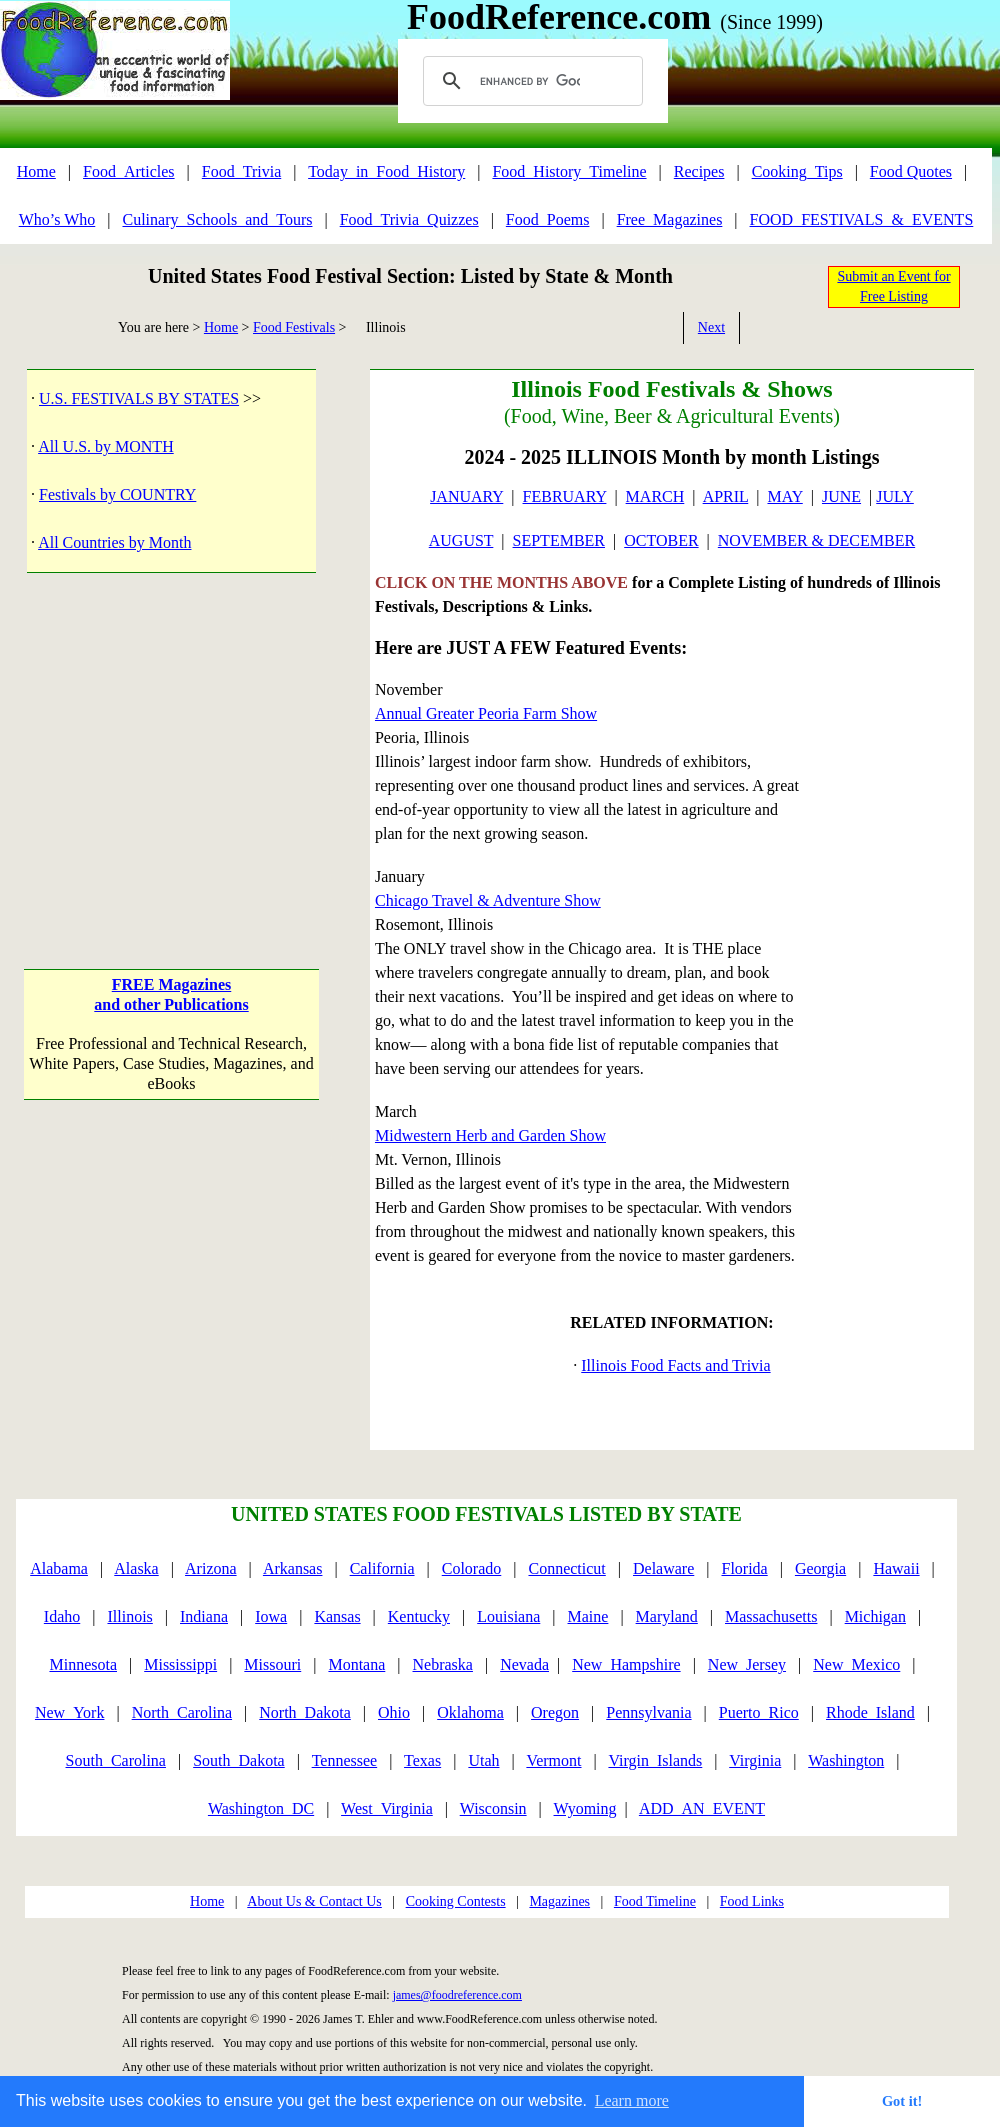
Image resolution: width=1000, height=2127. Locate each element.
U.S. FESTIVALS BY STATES (139, 398)
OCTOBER (661, 540)
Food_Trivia (241, 171)
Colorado (472, 1568)
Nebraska (443, 1664)
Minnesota (83, 1664)
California (382, 1568)
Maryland (667, 1616)
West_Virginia (387, 1808)
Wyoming (585, 1808)
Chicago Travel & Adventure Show (488, 900)
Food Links (752, 1901)
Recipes (699, 171)
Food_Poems (548, 219)
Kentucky (419, 1616)
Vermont (553, 1760)
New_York (70, 1712)
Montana (356, 1664)
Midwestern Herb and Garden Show (490, 1135)
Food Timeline (655, 1901)
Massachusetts (771, 1616)
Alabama (59, 1568)
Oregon (555, 1712)
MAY (784, 496)
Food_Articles (129, 171)
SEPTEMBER (559, 540)
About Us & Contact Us (314, 1901)
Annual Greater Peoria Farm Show (486, 713)
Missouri (272, 1664)
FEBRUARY (565, 496)
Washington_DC (261, 1808)
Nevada (524, 1664)
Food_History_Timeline (569, 171)
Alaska (136, 1568)
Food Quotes (911, 171)
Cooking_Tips (797, 171)
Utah (483, 1760)
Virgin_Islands (655, 1760)
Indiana (204, 1616)
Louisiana (508, 1616)
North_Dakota (305, 1712)
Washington (846, 1760)
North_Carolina (182, 1712)
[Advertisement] (171, 750)
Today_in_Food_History (386, 171)
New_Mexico (856, 1664)
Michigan (875, 1616)
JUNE (841, 496)
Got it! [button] (902, 2101)
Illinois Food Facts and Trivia (675, 1365)
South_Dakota (239, 1760)
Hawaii (896, 1568)
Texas (422, 1760)
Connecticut (566, 1568)
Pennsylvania (648, 1712)
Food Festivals (294, 327)
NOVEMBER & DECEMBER (816, 540)
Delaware (663, 1568)
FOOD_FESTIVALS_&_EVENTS (862, 219)
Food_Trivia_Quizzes (409, 219)
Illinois (129, 1616)
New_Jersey (747, 1664)
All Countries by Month (114, 542)
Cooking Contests (456, 1901)
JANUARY (466, 496)
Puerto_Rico (759, 1712)
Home (36, 171)
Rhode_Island (870, 1712)
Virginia (755, 1760)
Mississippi (180, 1664)
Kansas (337, 1616)
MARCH (655, 496)
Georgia (820, 1568)
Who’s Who (57, 219)
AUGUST (461, 540)
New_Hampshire (626, 1664)
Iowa (271, 1616)
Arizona (211, 1568)
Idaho (62, 1616)
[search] (530, 81)
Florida (745, 1568)
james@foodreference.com (457, 1995)
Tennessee (345, 1760)
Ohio (394, 1712)
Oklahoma (470, 1712)
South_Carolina (116, 1760)
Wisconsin (493, 1808)
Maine (588, 1616)
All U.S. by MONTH (106, 446)
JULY (895, 496)
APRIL (726, 496)
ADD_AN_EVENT (702, 1808)
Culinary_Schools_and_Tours (217, 219)
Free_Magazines (670, 219)
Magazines (559, 1901)
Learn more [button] (632, 2100)
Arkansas (293, 1568)
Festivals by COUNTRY (117, 494)
